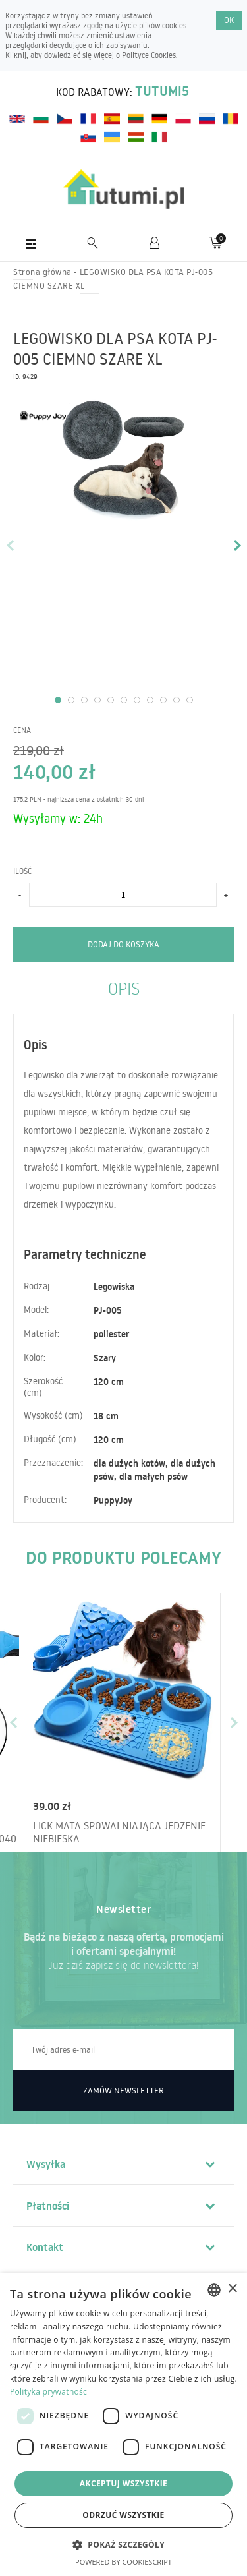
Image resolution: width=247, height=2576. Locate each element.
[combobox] (214, 2290)
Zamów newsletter (123, 2090)
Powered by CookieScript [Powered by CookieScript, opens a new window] (123, 2562)
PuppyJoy (113, 1500)
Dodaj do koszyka (123, 944)
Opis (124, 988)
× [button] (232, 2289)
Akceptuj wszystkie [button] (123, 2483)
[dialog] (123, 2424)
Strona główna (42, 271)
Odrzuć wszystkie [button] (123, 2515)
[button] (123, 2544)
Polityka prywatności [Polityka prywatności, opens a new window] (49, 2391)
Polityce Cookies (149, 55)
